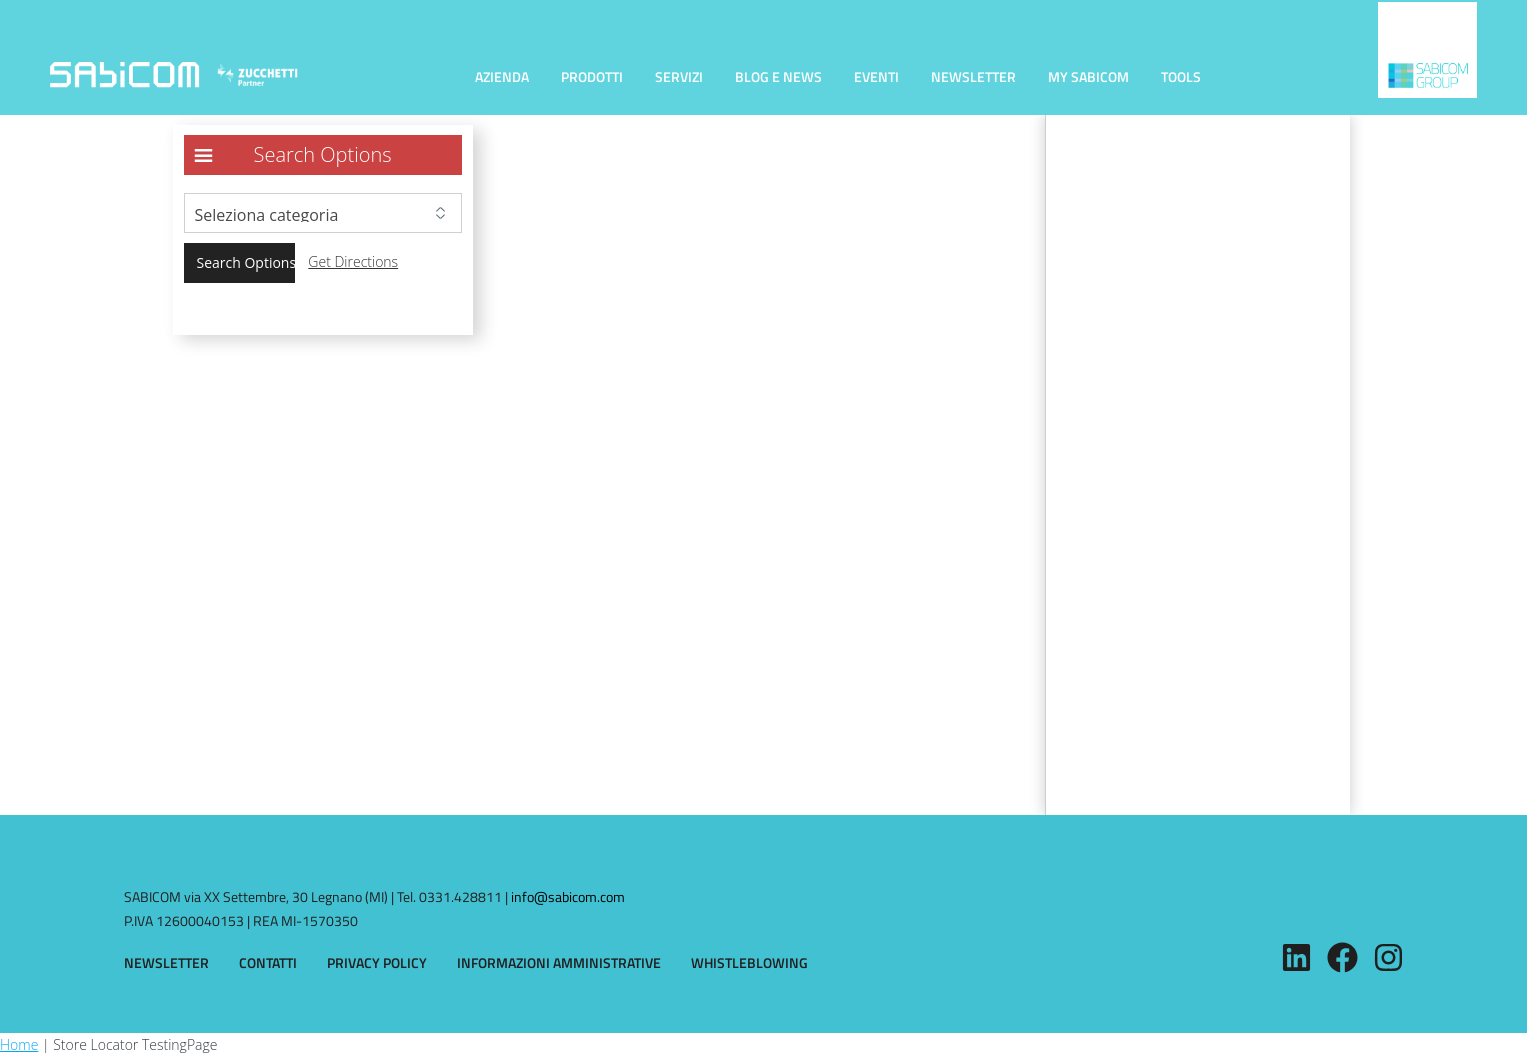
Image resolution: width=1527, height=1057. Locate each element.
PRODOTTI (592, 76)
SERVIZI (679, 76)
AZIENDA (502, 76)
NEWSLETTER (973, 76)
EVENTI (876, 76)
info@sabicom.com (568, 896)
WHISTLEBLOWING (749, 963)
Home (19, 1044)
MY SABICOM (1088, 76)
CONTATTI (268, 963)
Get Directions (353, 261)
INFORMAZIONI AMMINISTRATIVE (559, 963)
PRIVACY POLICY (377, 963)
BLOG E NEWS (778, 76)
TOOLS (1181, 76)
